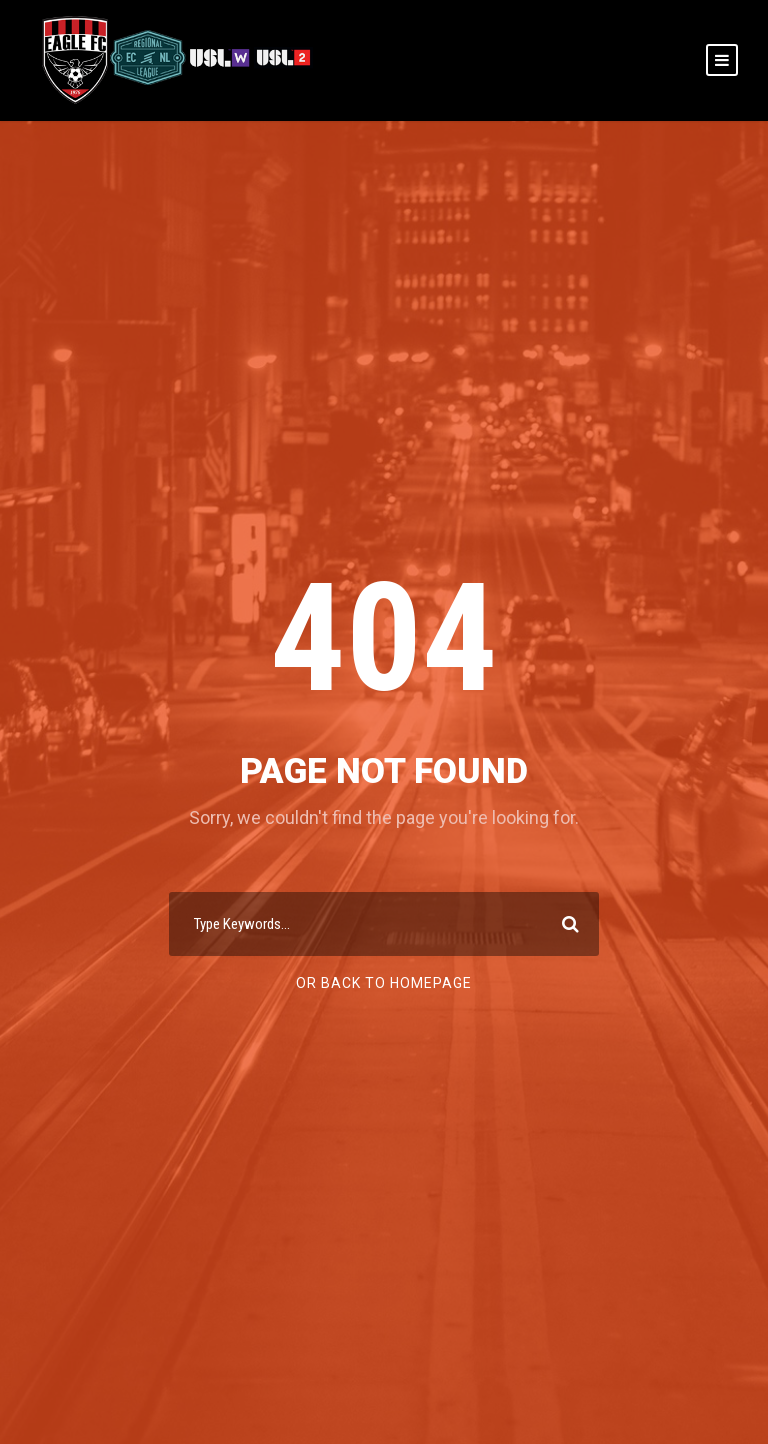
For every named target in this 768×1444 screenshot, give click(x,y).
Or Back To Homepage (384, 983)
